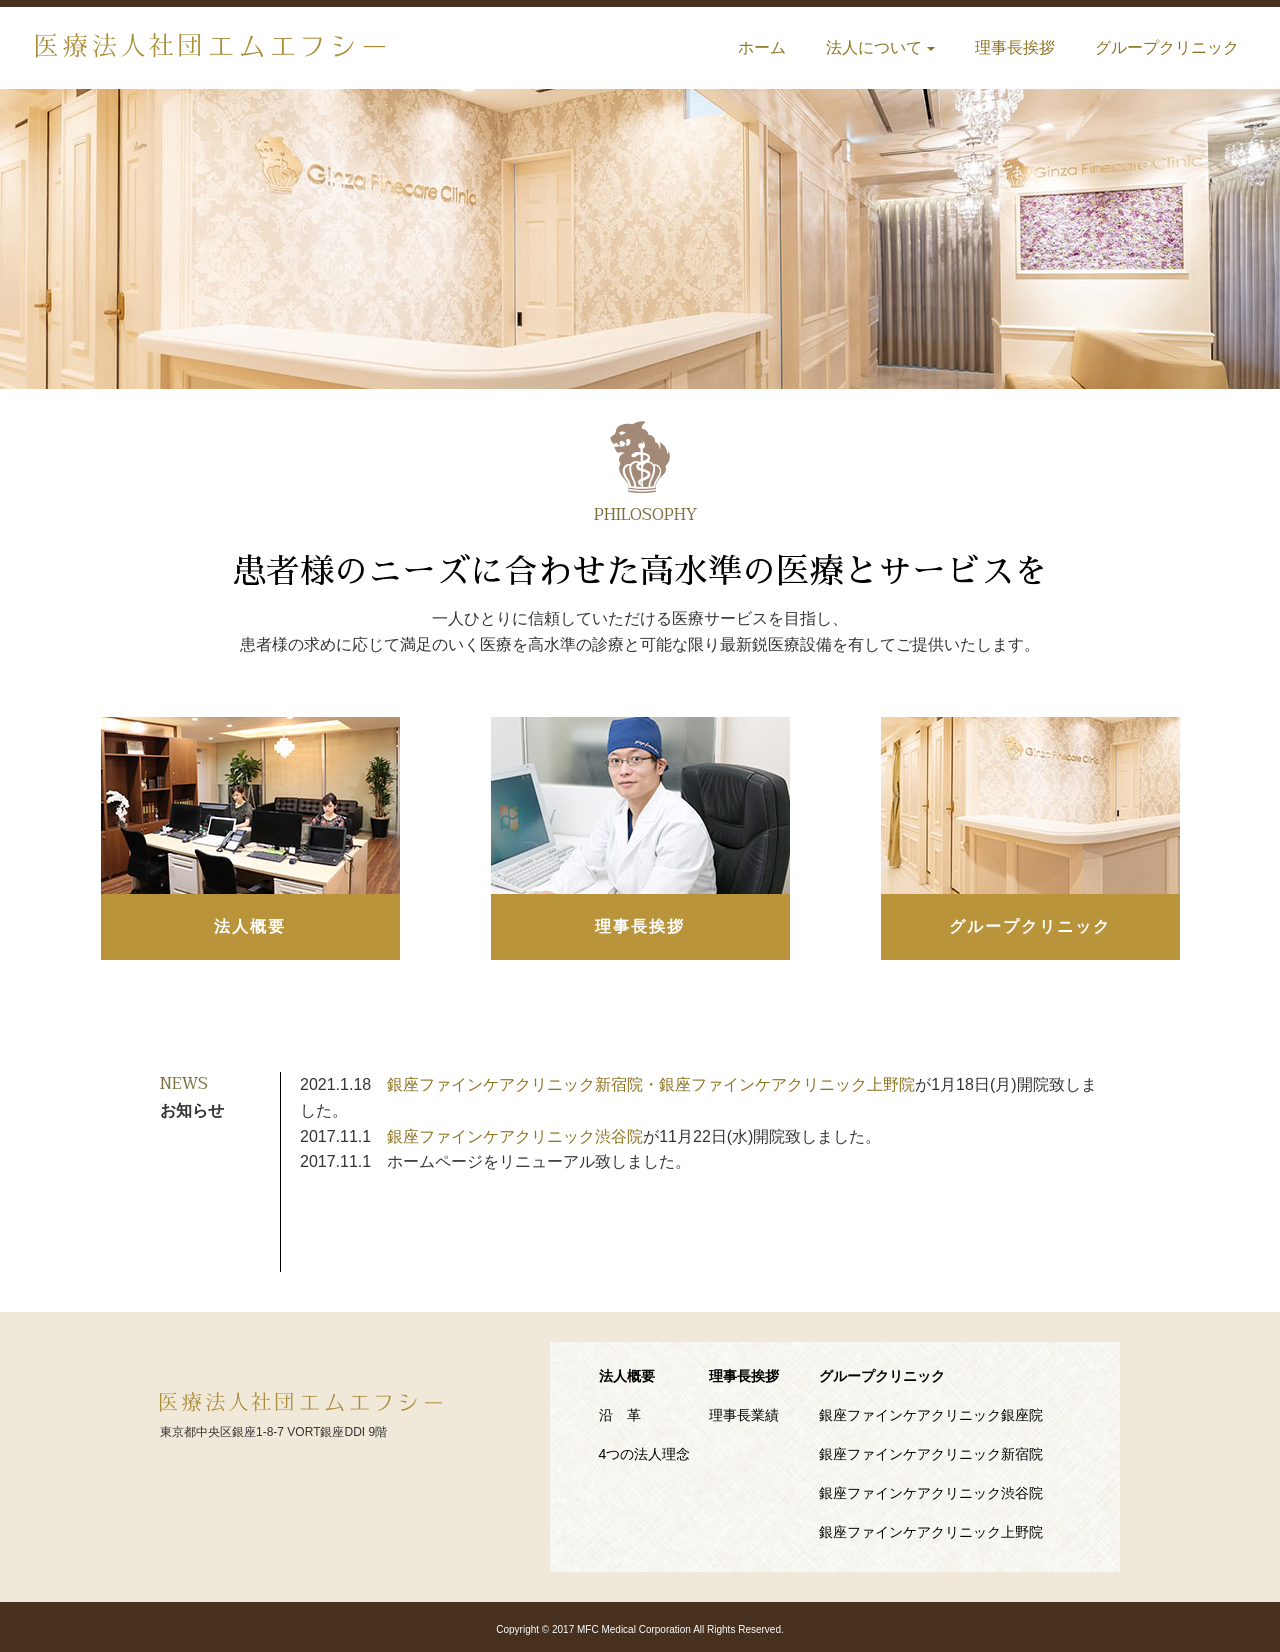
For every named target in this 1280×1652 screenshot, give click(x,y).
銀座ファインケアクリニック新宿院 (931, 1454)
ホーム (762, 47)
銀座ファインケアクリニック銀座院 (931, 1415)
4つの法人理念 (645, 1454)
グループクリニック (1167, 47)
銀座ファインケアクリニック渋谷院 (515, 1136)
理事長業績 (744, 1415)
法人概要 (250, 926)
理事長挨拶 (1015, 47)
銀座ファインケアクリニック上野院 (931, 1532)
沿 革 (620, 1415)
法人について (880, 47)
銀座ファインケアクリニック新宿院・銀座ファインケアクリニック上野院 (651, 1084)
